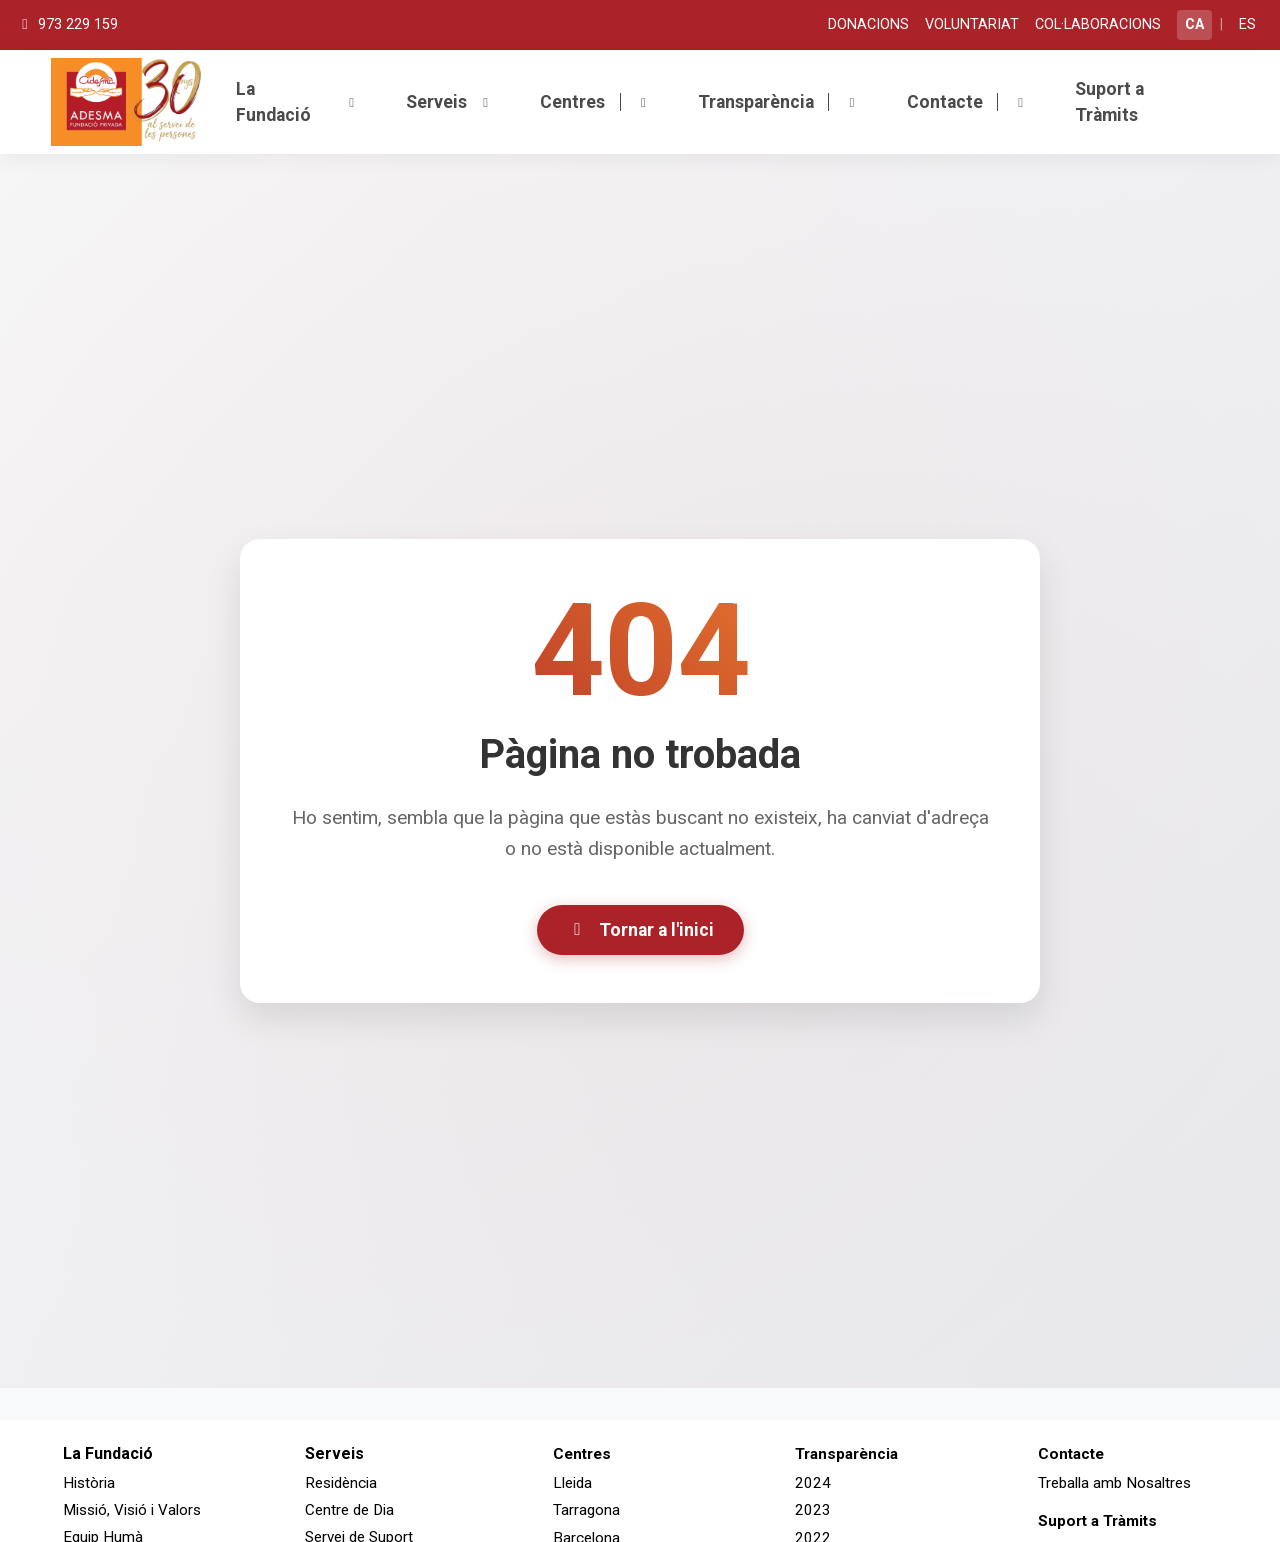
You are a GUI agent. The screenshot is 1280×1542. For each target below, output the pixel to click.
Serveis (450, 102)
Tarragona (586, 1510)
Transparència (779, 102)
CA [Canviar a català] (1194, 24)
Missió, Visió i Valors (132, 1510)
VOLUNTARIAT (972, 24)
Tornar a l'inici (640, 930)
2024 (813, 1483)
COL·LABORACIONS (1098, 24)
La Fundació (297, 102)
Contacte (968, 102)
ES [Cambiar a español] (1247, 24)
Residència (341, 1483)
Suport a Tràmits (1109, 102)
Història (89, 1483)
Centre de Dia (349, 1510)
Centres (595, 102)
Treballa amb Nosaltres (1114, 1483)
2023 (813, 1510)
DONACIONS (868, 24)
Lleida (572, 1483)
